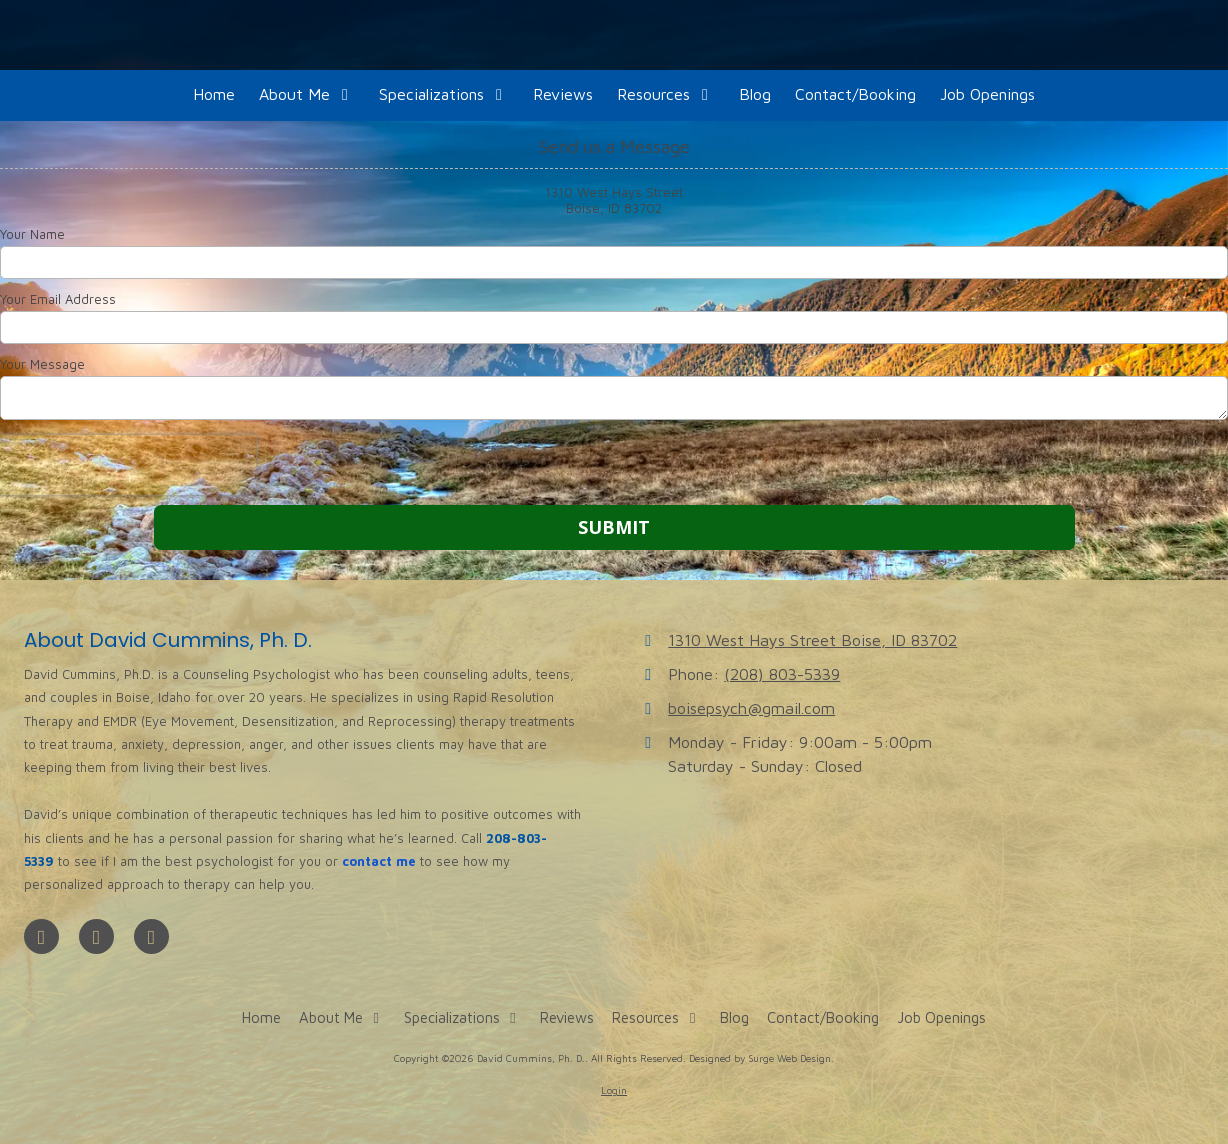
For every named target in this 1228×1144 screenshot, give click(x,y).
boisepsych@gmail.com (751, 707)
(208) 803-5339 (782, 673)
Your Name (32, 234)
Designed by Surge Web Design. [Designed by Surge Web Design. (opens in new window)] (761, 1058)
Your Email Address (58, 299)
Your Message (42, 364)
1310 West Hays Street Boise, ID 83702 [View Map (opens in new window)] (812, 639)
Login (614, 1090)
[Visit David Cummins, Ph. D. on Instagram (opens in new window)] (151, 936)
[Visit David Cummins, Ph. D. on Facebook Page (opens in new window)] (41, 936)
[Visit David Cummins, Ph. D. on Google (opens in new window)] (96, 936)
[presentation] (128, 465)
